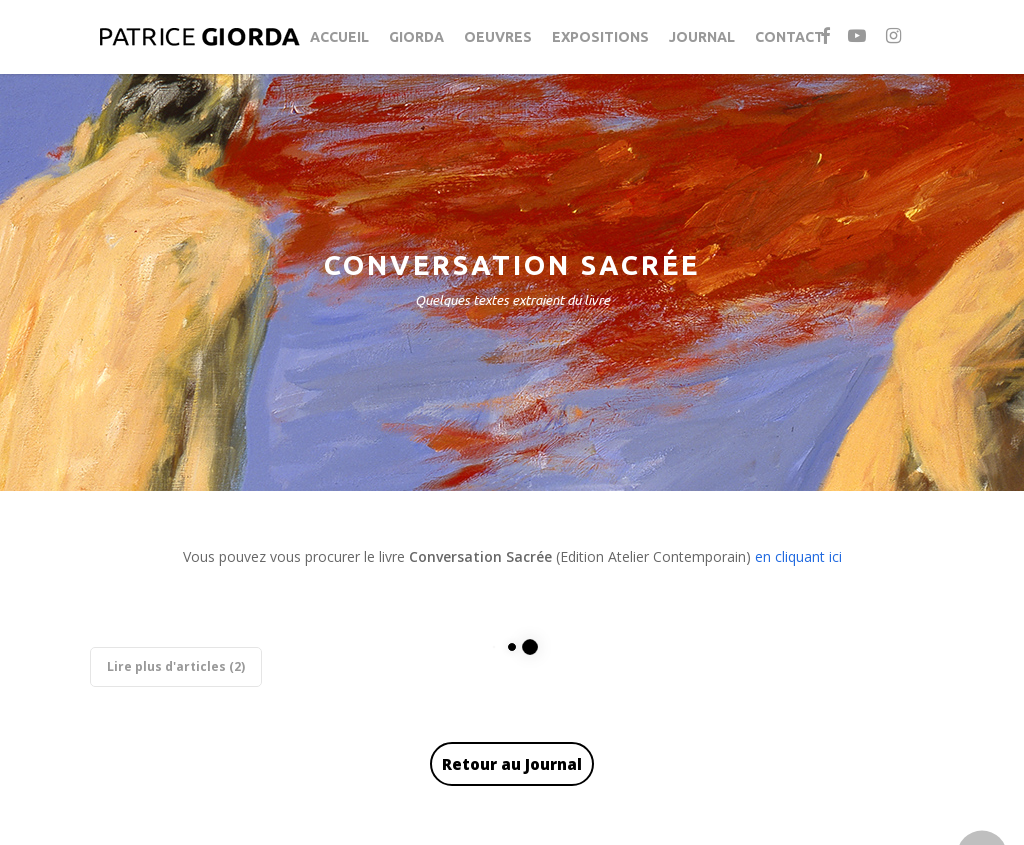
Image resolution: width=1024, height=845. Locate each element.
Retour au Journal (512, 764)
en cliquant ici (798, 556)
